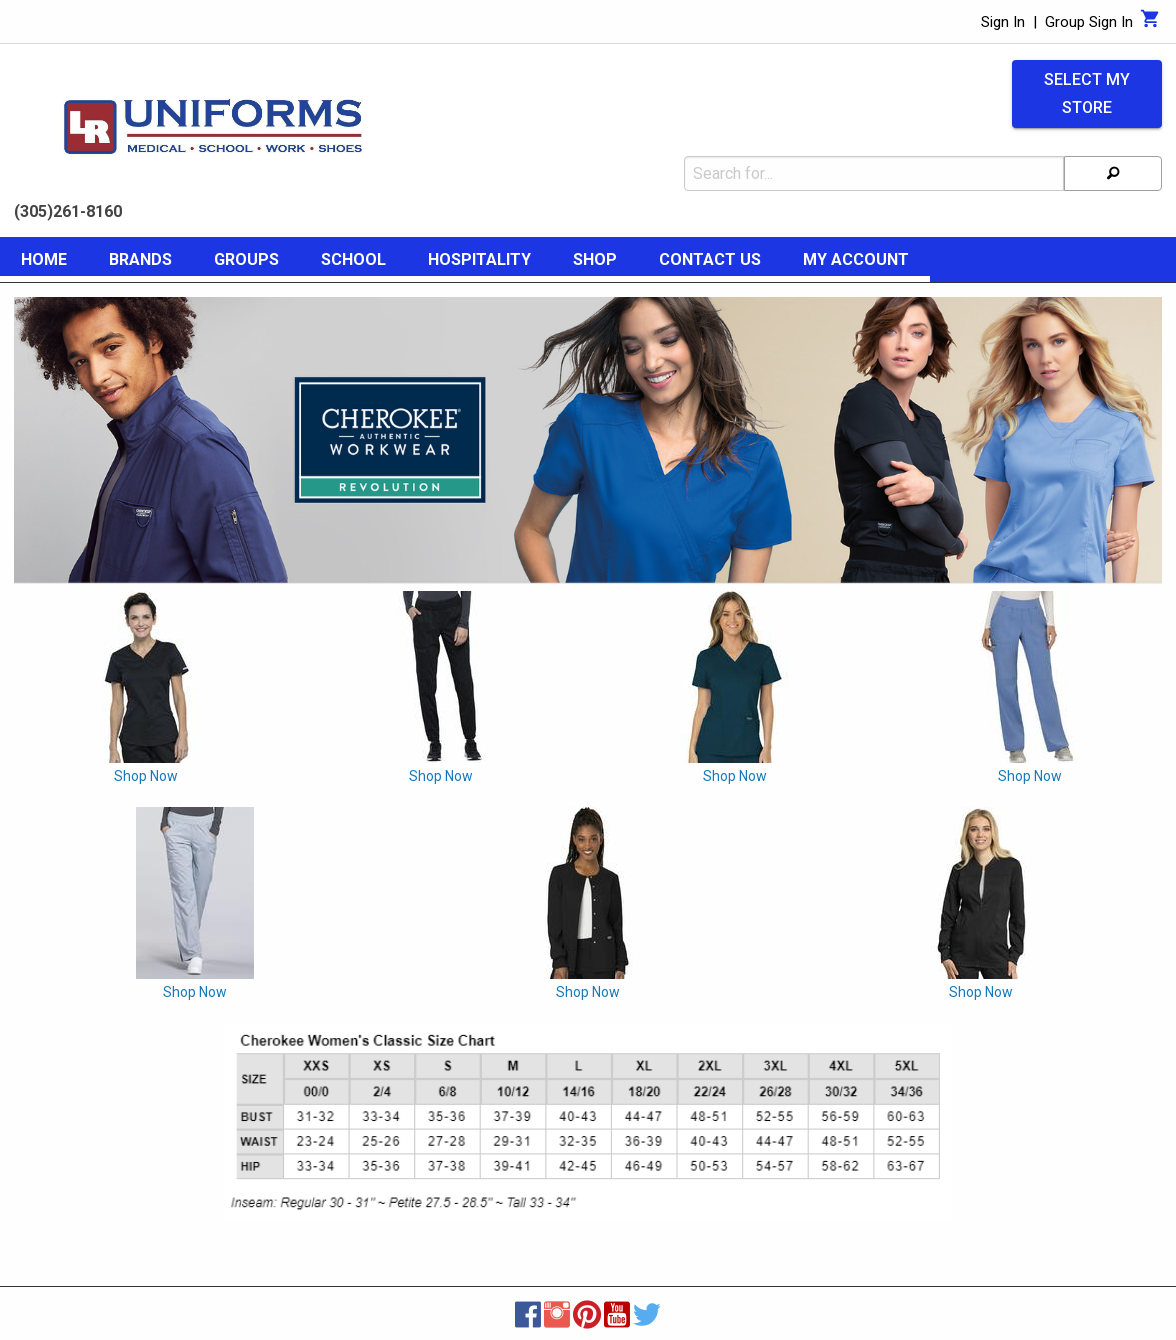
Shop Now (146, 776)
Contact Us (710, 259)
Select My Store (1087, 94)
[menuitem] (44, 263)
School (353, 259)
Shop (595, 259)
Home (44, 259)
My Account (856, 259)
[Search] (1113, 173)
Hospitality (479, 259)
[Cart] (1150, 24)
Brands (140, 259)
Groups (246, 259)
